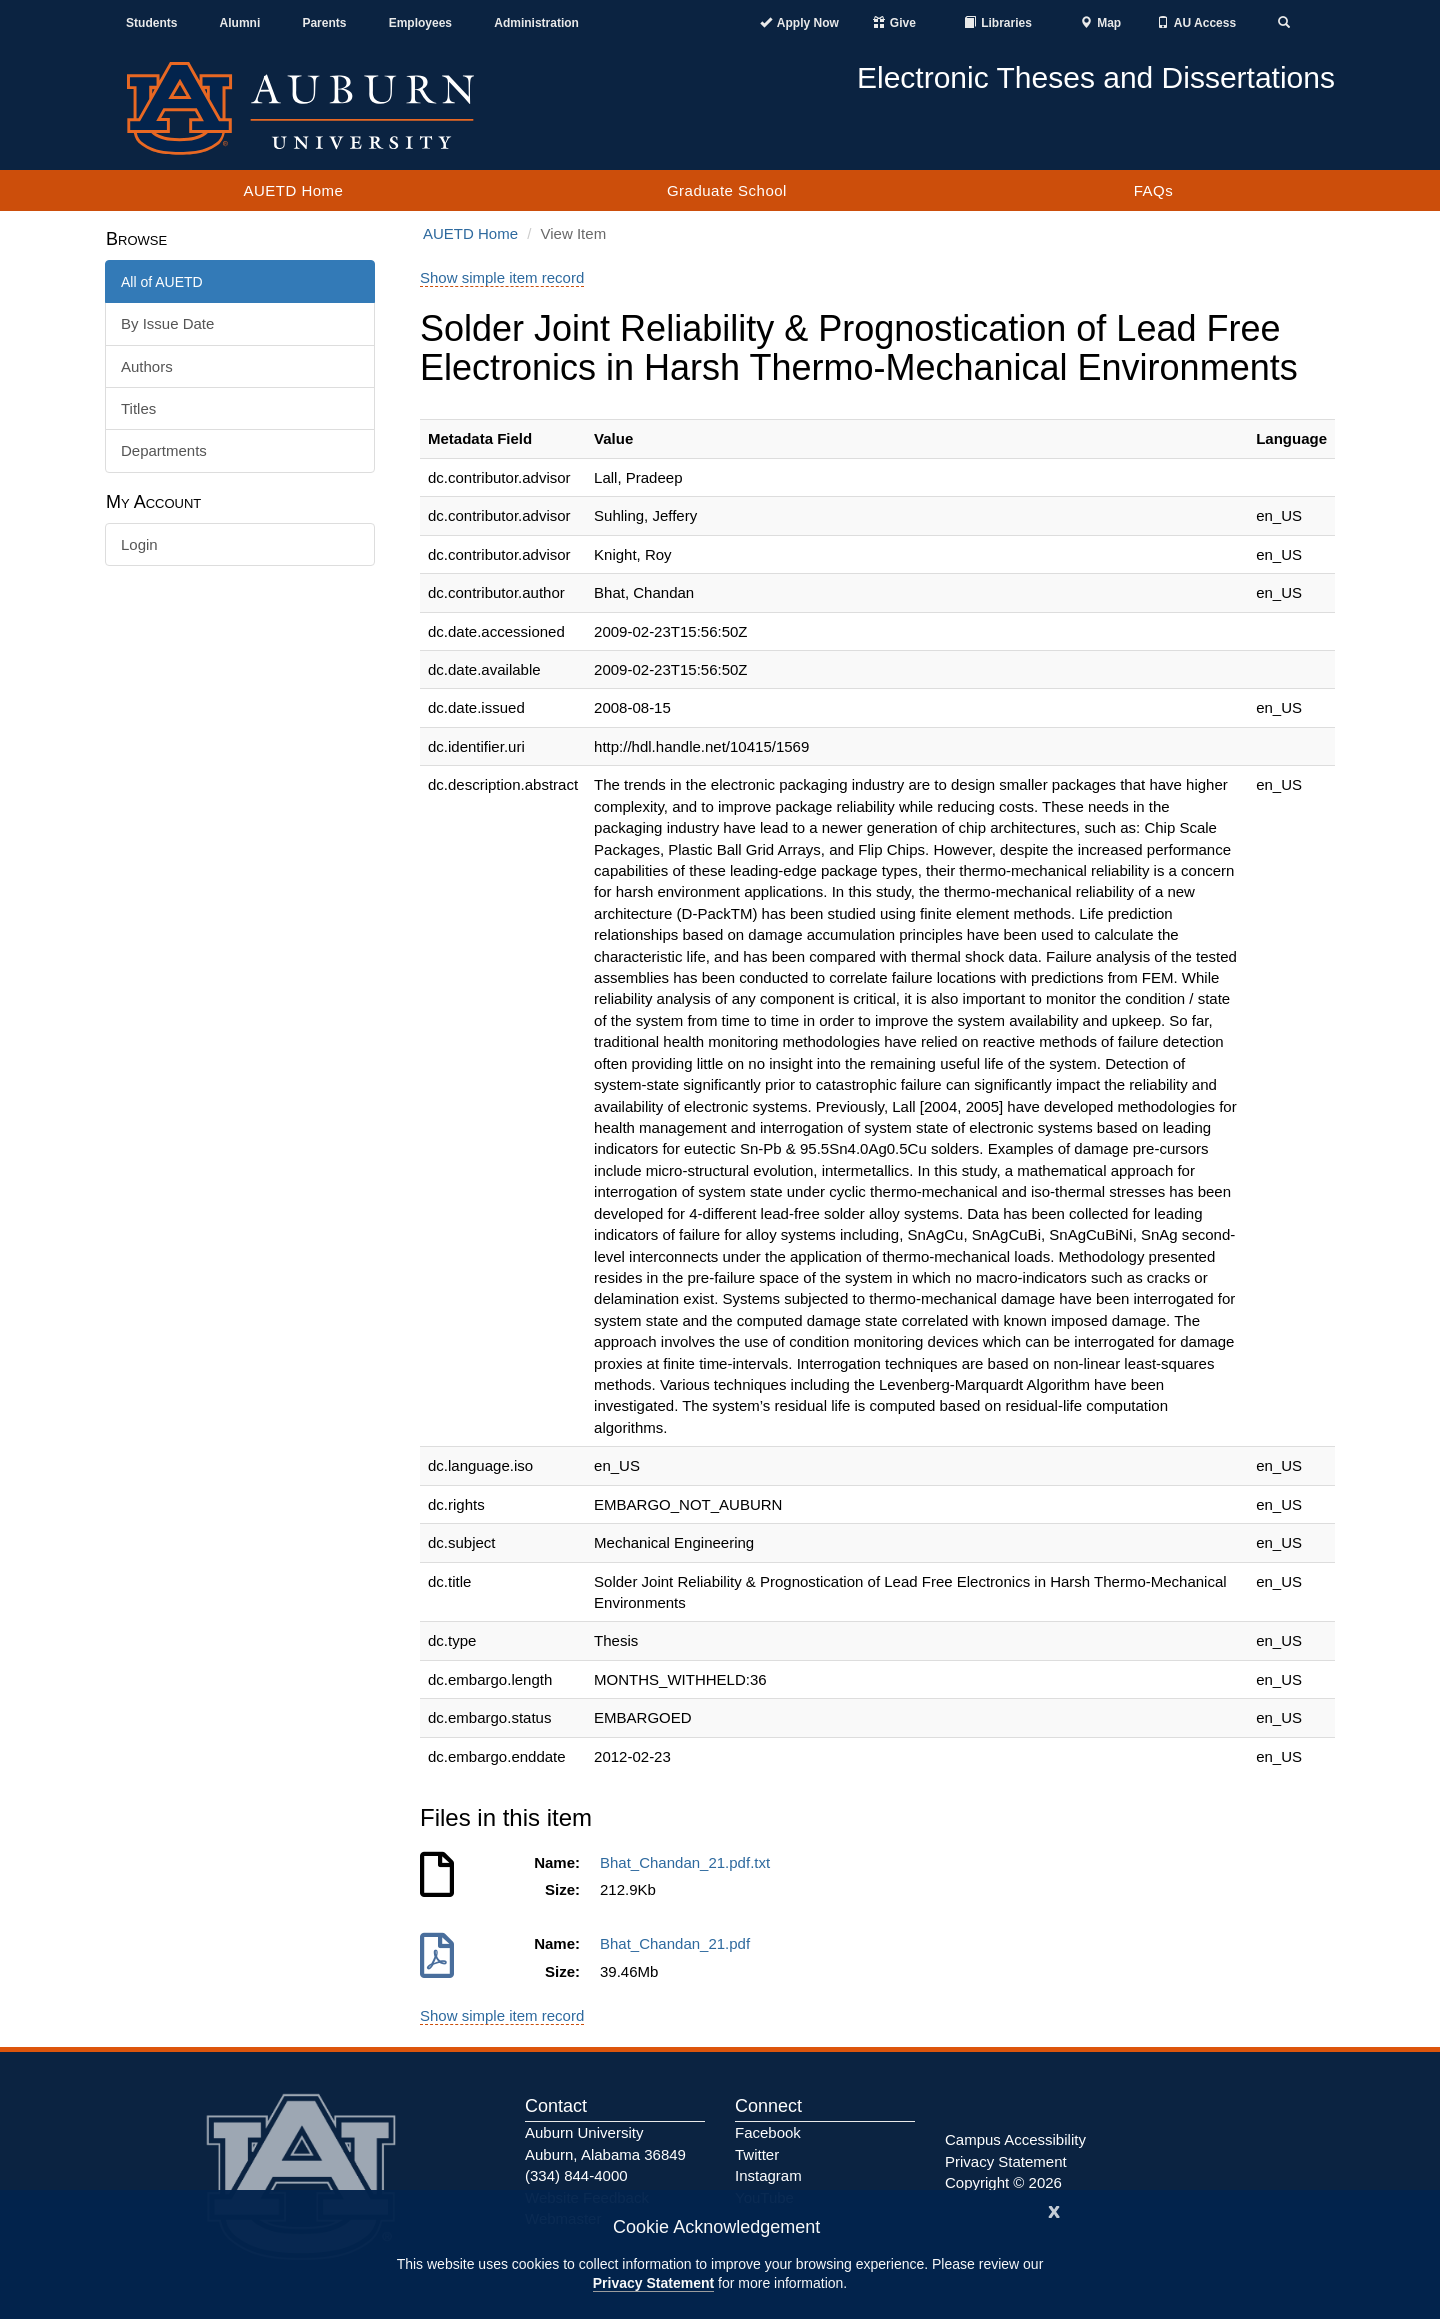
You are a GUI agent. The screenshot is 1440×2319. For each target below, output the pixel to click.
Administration (536, 23)
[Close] (1054, 2209)
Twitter (757, 2154)
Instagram (768, 2175)
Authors (147, 366)
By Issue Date (167, 323)
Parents (324, 23)
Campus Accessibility (1015, 2139)
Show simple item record (502, 277)
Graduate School (727, 190)
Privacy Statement (653, 2283)
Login (139, 544)
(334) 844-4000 (576, 2175)
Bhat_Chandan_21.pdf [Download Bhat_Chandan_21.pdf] (679, 1943)
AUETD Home (293, 190)
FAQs (1154, 190)
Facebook (768, 2132)
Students (151, 23)
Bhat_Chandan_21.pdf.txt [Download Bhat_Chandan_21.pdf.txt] (689, 1862)
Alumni (240, 23)
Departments (164, 450)
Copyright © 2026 (1003, 2182)
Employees (420, 23)
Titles (138, 408)
